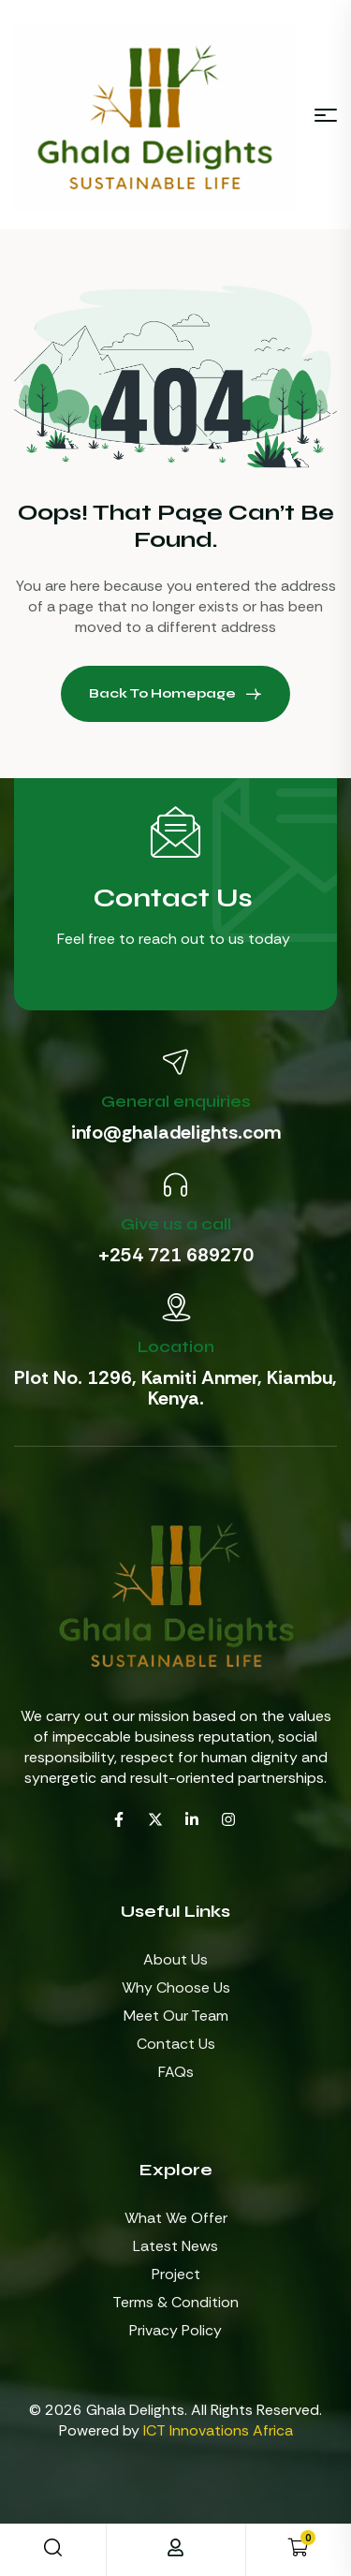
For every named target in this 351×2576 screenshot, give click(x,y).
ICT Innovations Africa (218, 2430)
